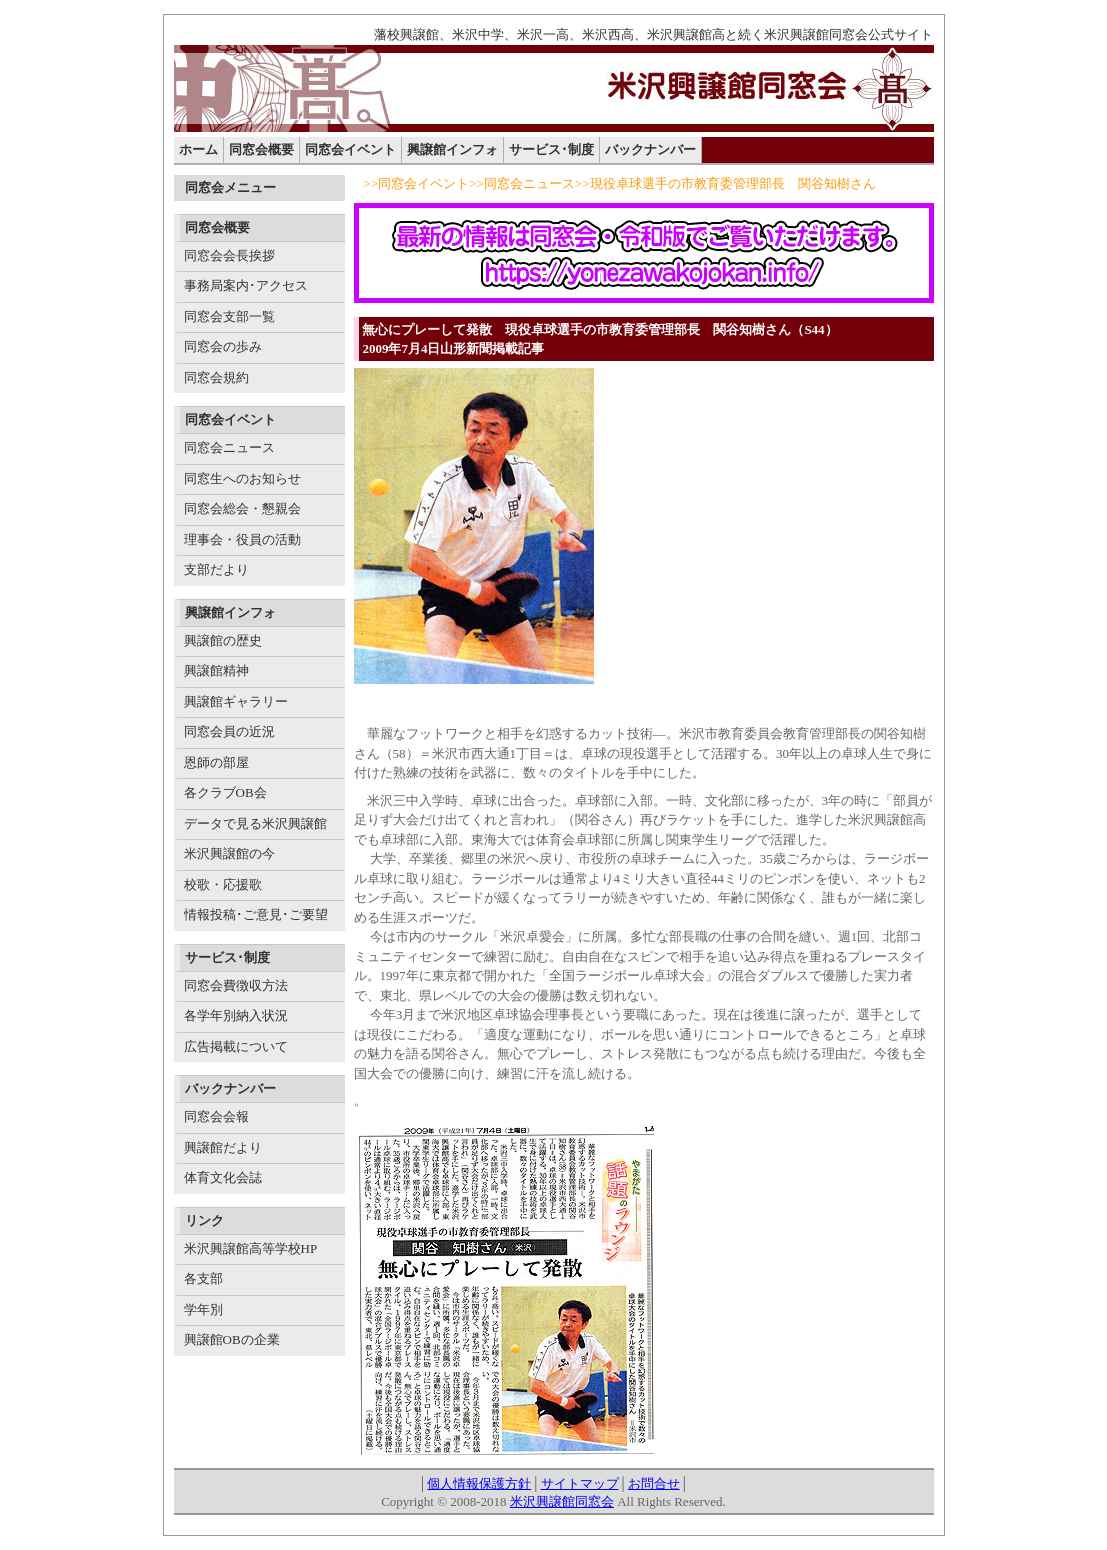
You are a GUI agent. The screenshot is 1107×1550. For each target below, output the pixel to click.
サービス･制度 (551, 149)
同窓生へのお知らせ (242, 478)
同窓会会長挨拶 (229, 255)
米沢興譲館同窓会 (562, 1501)
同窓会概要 (261, 149)
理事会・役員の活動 (242, 539)
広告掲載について (236, 1046)
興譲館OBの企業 (232, 1339)
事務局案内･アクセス (246, 285)
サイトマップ (580, 1483)
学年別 (203, 1309)
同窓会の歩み (223, 346)
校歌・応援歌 (223, 884)
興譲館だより (223, 1147)
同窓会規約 (216, 377)
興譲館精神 (216, 670)
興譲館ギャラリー (236, 701)
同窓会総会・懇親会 (242, 508)
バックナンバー (650, 149)
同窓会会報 (216, 1116)
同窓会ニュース (229, 447)
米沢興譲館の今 (229, 853)
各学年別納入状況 (236, 1015)
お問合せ (654, 1483)
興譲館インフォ (452, 149)
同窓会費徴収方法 (236, 985)
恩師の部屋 (216, 762)
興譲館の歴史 (223, 640)
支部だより (216, 569)
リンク (204, 1220)
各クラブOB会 (225, 792)
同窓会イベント (350, 149)
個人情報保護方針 (479, 1483)
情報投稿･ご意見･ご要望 (256, 914)
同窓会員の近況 (229, 731)
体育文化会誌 (223, 1177)
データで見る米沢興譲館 (255, 823)
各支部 (203, 1278)
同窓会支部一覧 (229, 316)
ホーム (198, 149)
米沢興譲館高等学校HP (251, 1248)
